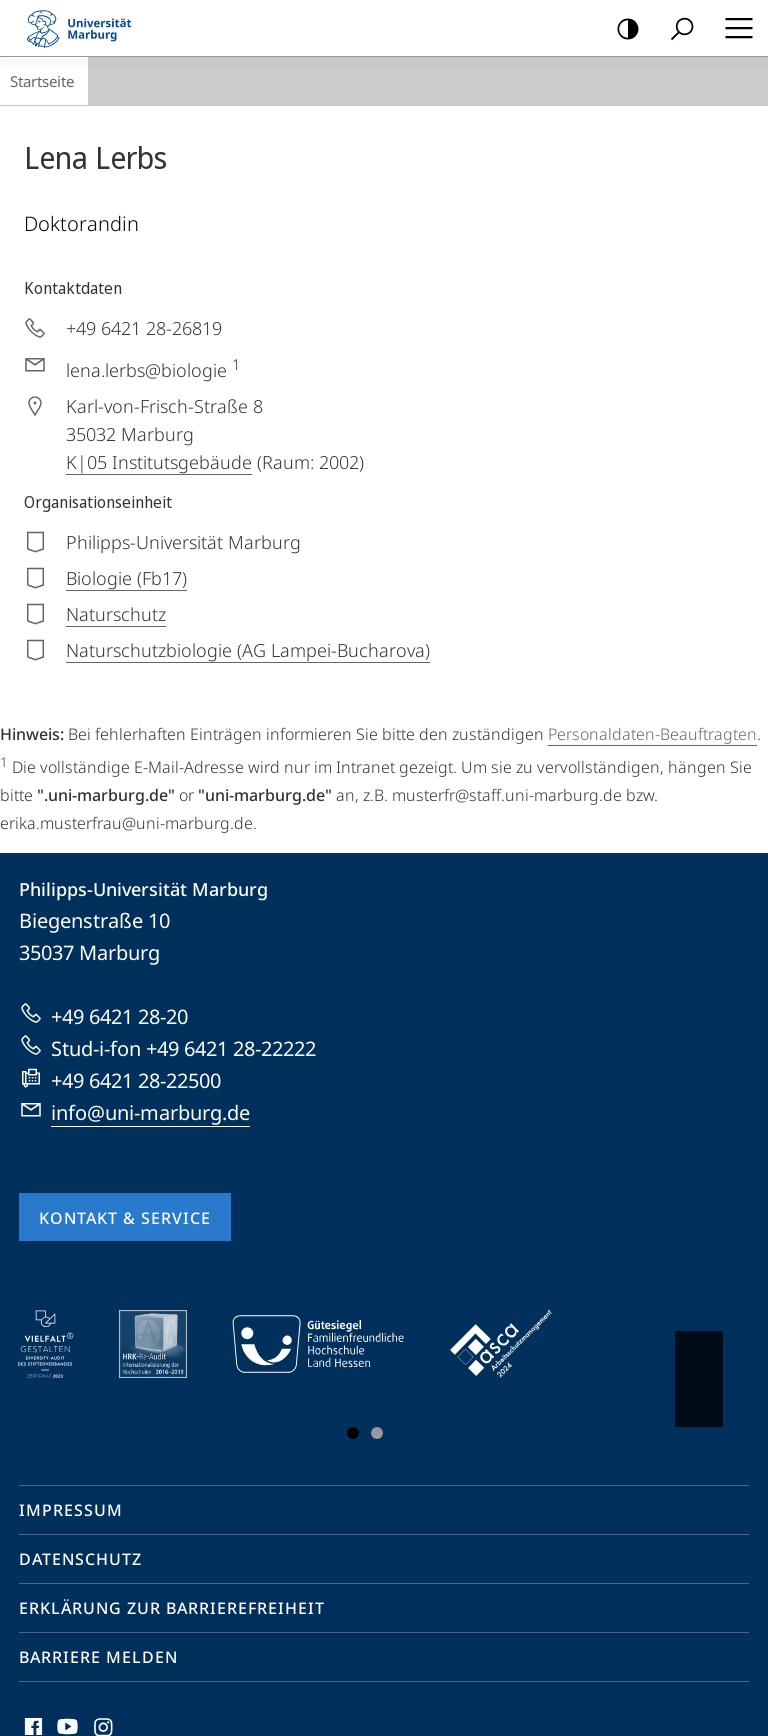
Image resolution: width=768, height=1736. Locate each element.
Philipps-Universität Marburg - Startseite (85, 28)
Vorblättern (697, 1369)
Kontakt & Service (125, 1218)
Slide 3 (377, 1433)
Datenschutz (80, 1559)
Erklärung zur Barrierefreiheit (172, 1608)
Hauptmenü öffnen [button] (733, 28)
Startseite (42, 81)
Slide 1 (353, 1433)
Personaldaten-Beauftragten (652, 734)
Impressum (71, 1510)
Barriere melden (98, 1657)
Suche (675, 29)
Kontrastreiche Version (621, 29)
